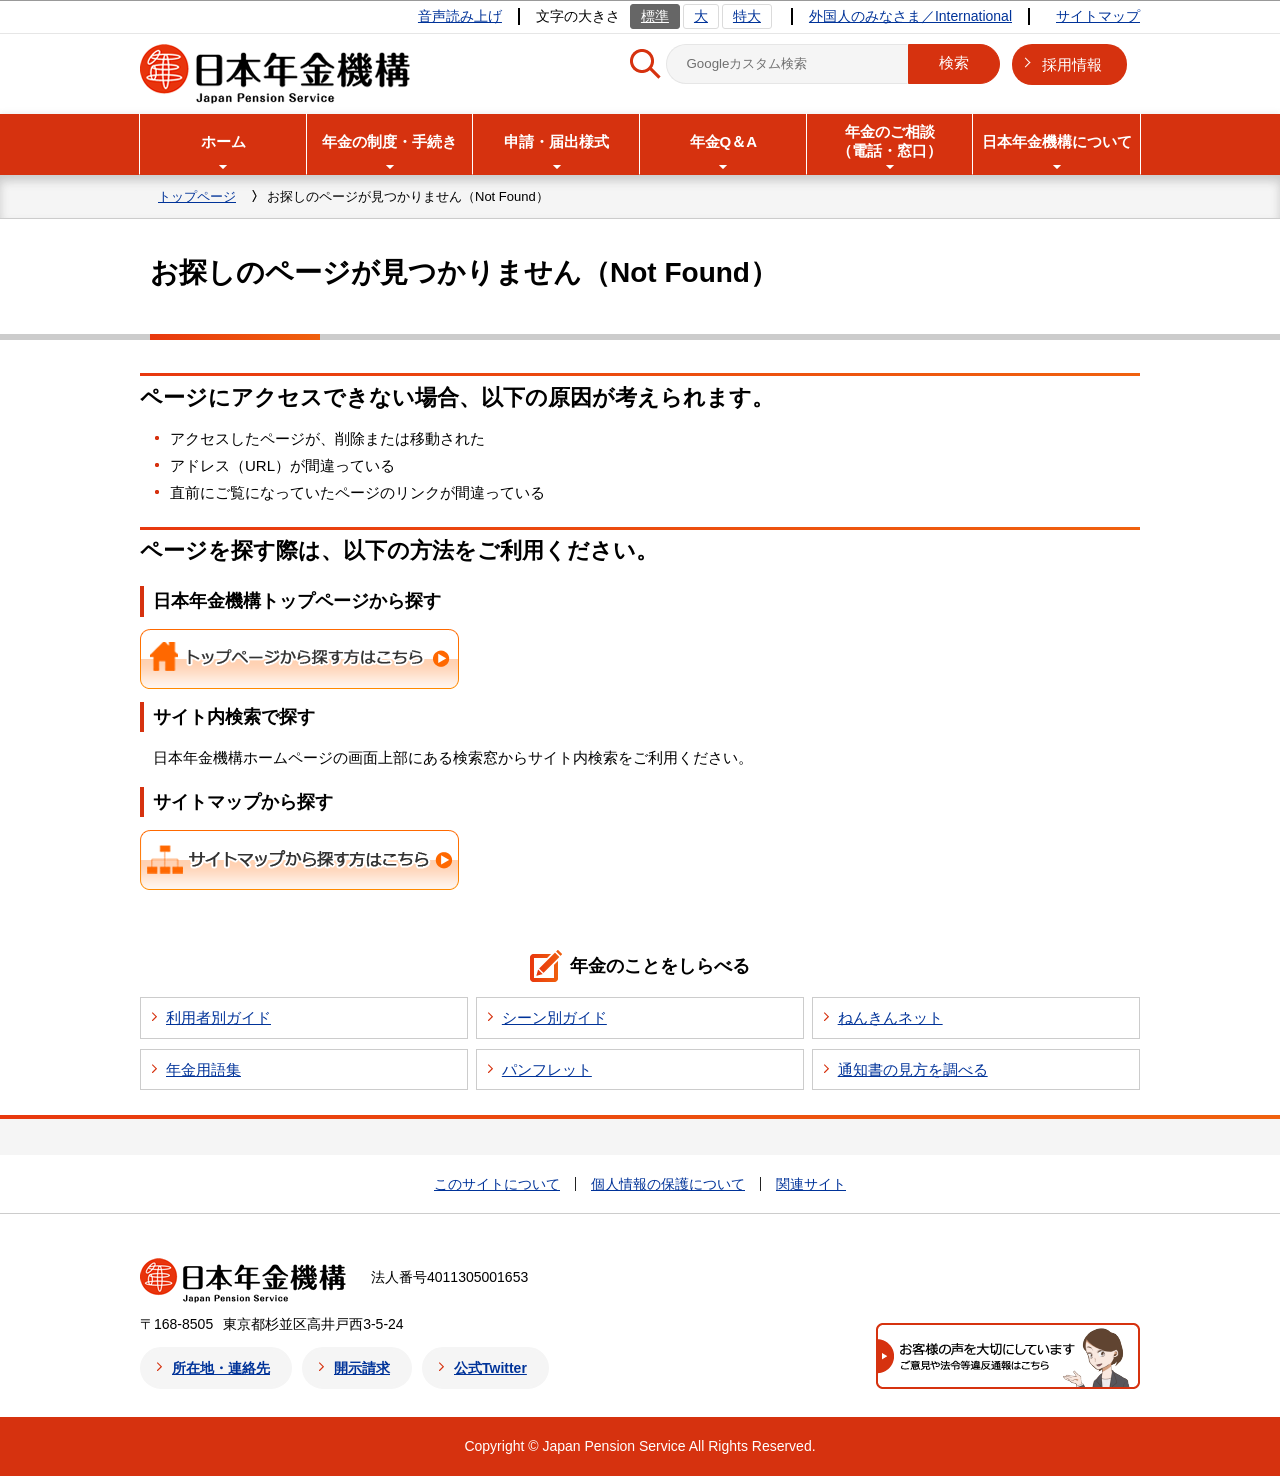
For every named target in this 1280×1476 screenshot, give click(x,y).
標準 (655, 16)
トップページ (197, 196)
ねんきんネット (890, 1017)
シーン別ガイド (554, 1017)
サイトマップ (1098, 16)
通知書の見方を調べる (913, 1069)
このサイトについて (497, 1184)
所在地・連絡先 (221, 1368)
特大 (747, 16)
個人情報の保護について (668, 1184)
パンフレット (547, 1069)
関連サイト (811, 1184)
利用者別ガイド (218, 1017)
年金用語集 (203, 1069)
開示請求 (362, 1368)
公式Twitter (490, 1368)
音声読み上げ (460, 16)
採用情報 (1072, 64)
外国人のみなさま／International (910, 16)
